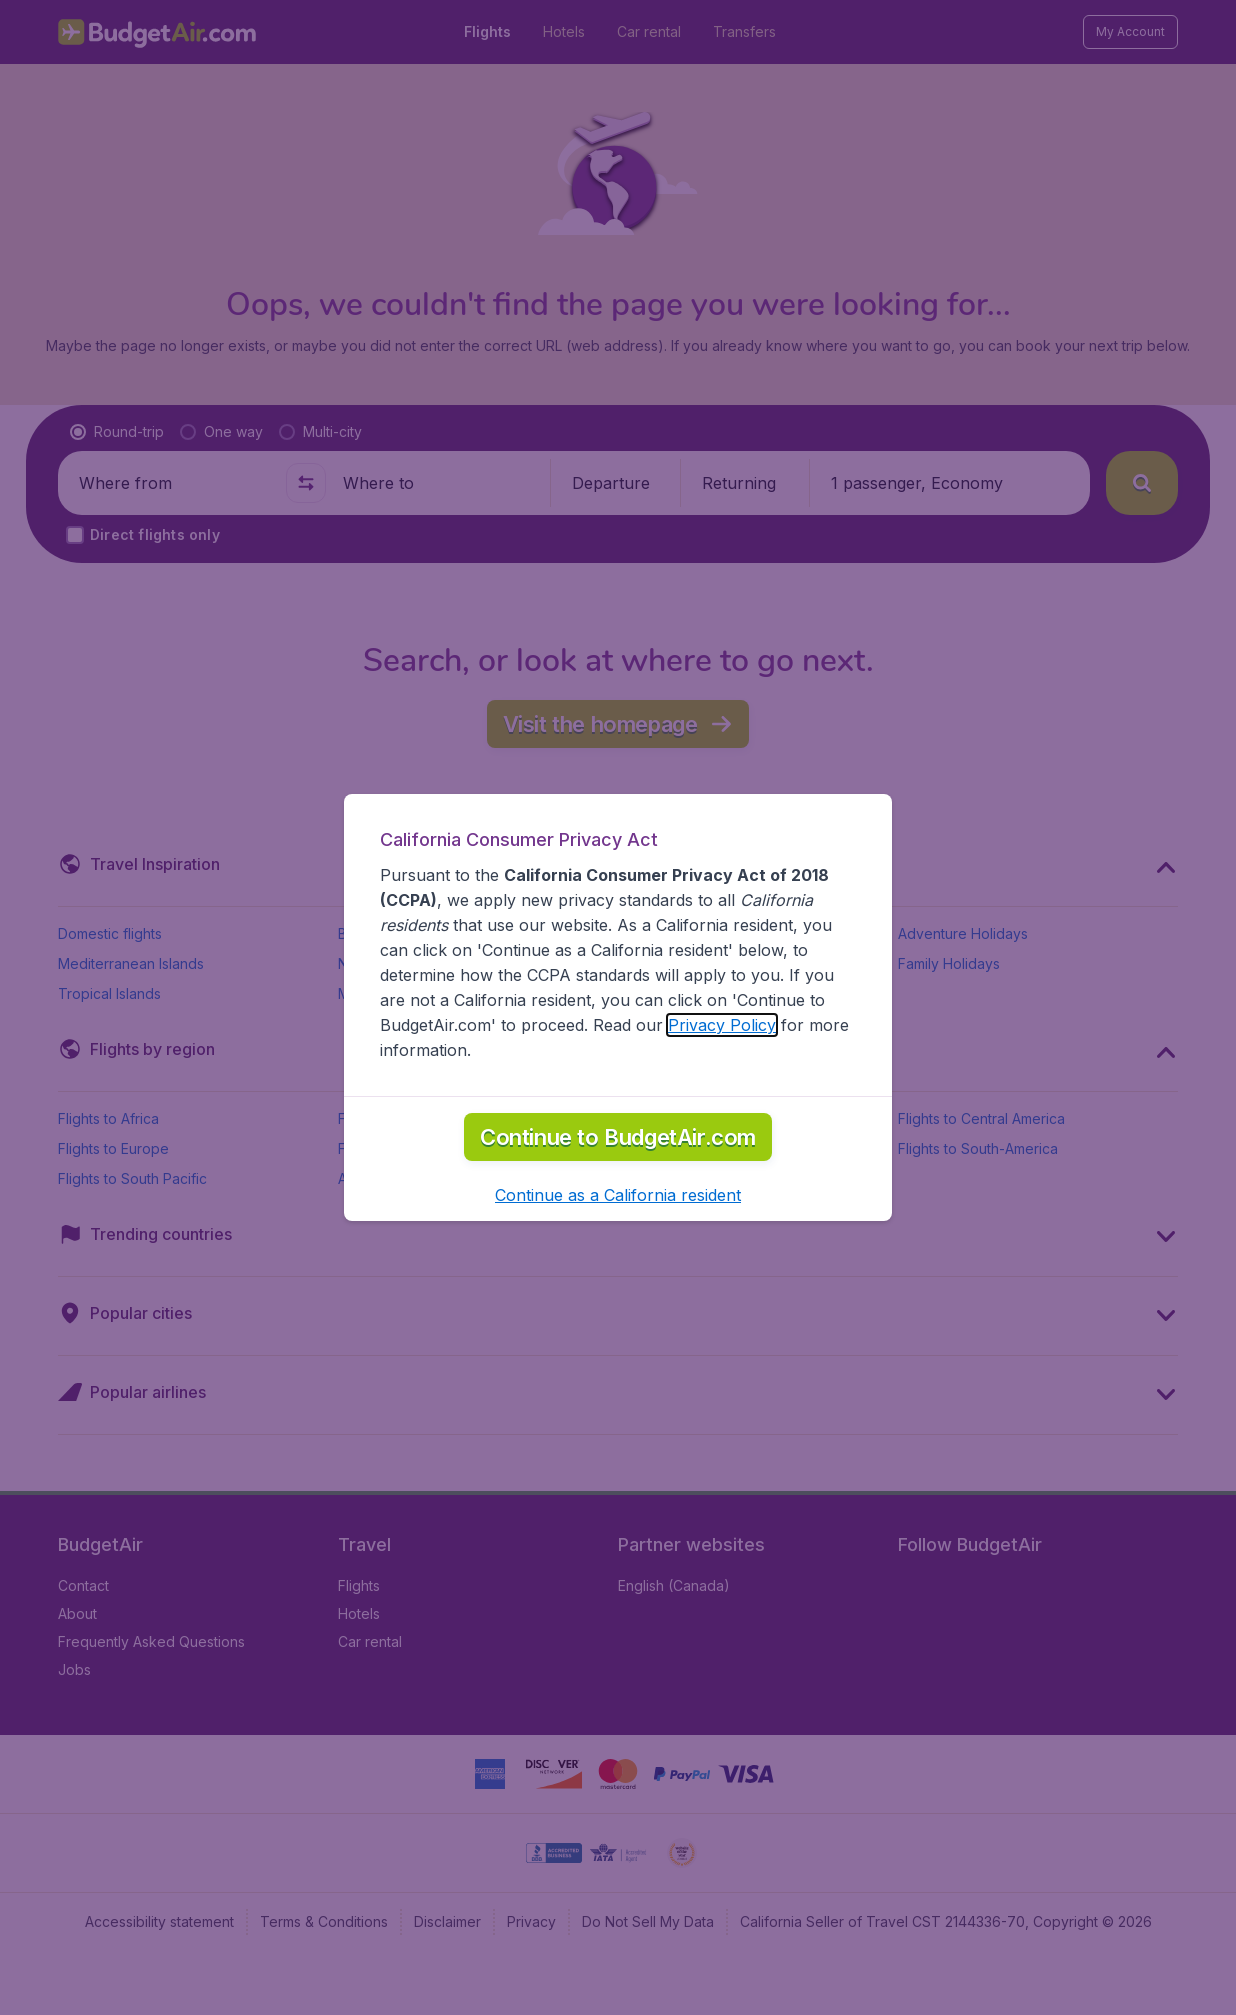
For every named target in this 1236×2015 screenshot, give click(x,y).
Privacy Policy (722, 1025)
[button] (618, 1195)
